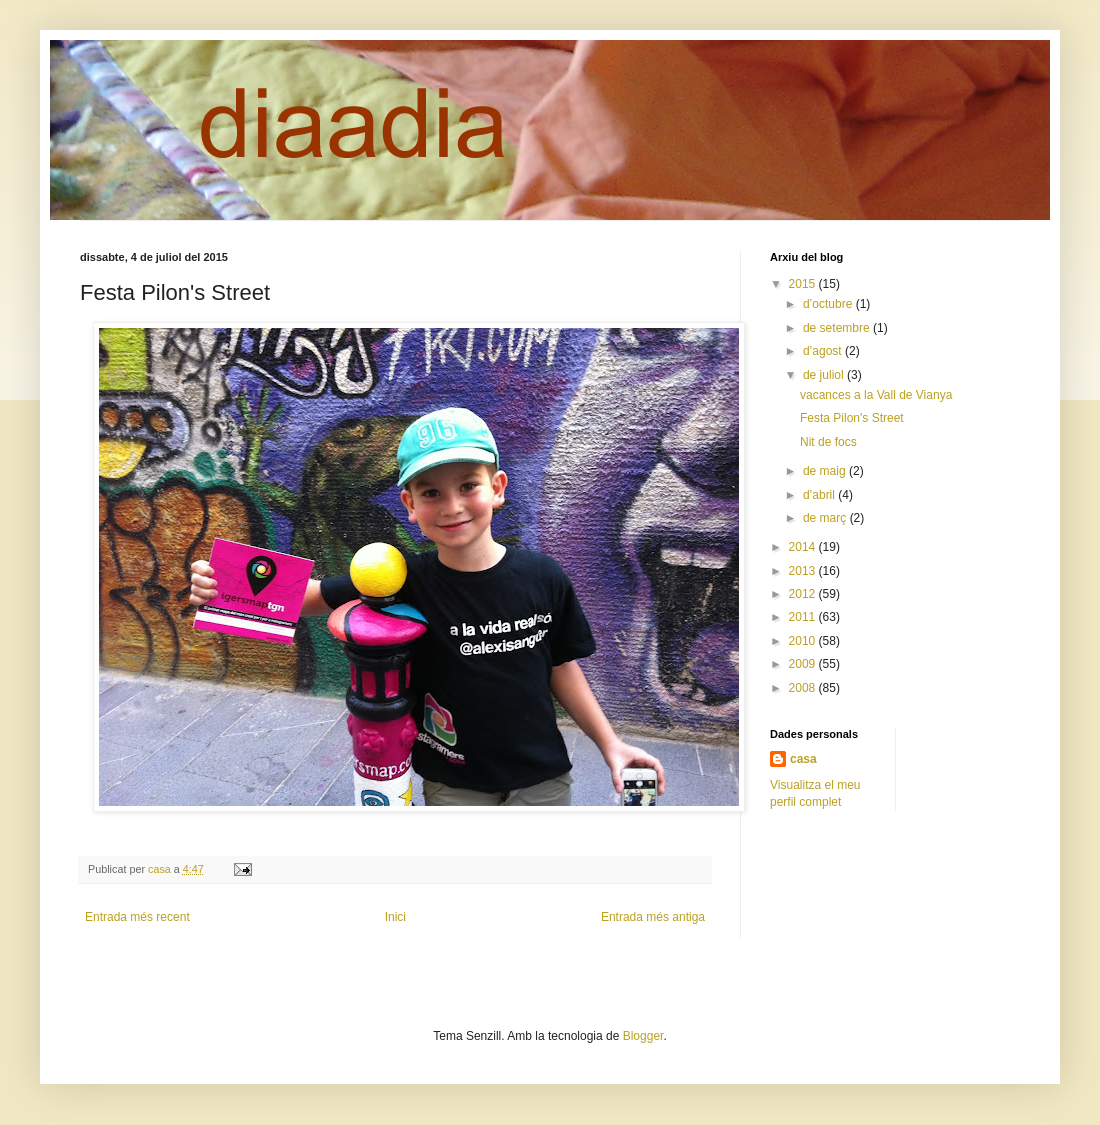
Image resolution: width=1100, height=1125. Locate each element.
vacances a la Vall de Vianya (876, 395)
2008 (804, 688)
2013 (804, 571)
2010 (804, 641)
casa (803, 759)
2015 (804, 284)
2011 (804, 617)
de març (826, 518)
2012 (804, 594)
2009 (804, 664)
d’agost (824, 351)
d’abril (820, 495)
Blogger (643, 1036)
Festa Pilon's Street (852, 418)
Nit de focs (828, 442)
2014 (804, 547)
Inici (395, 917)
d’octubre (829, 304)
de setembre (838, 328)
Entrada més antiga (653, 917)
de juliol (825, 375)
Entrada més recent (137, 917)
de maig (826, 471)
